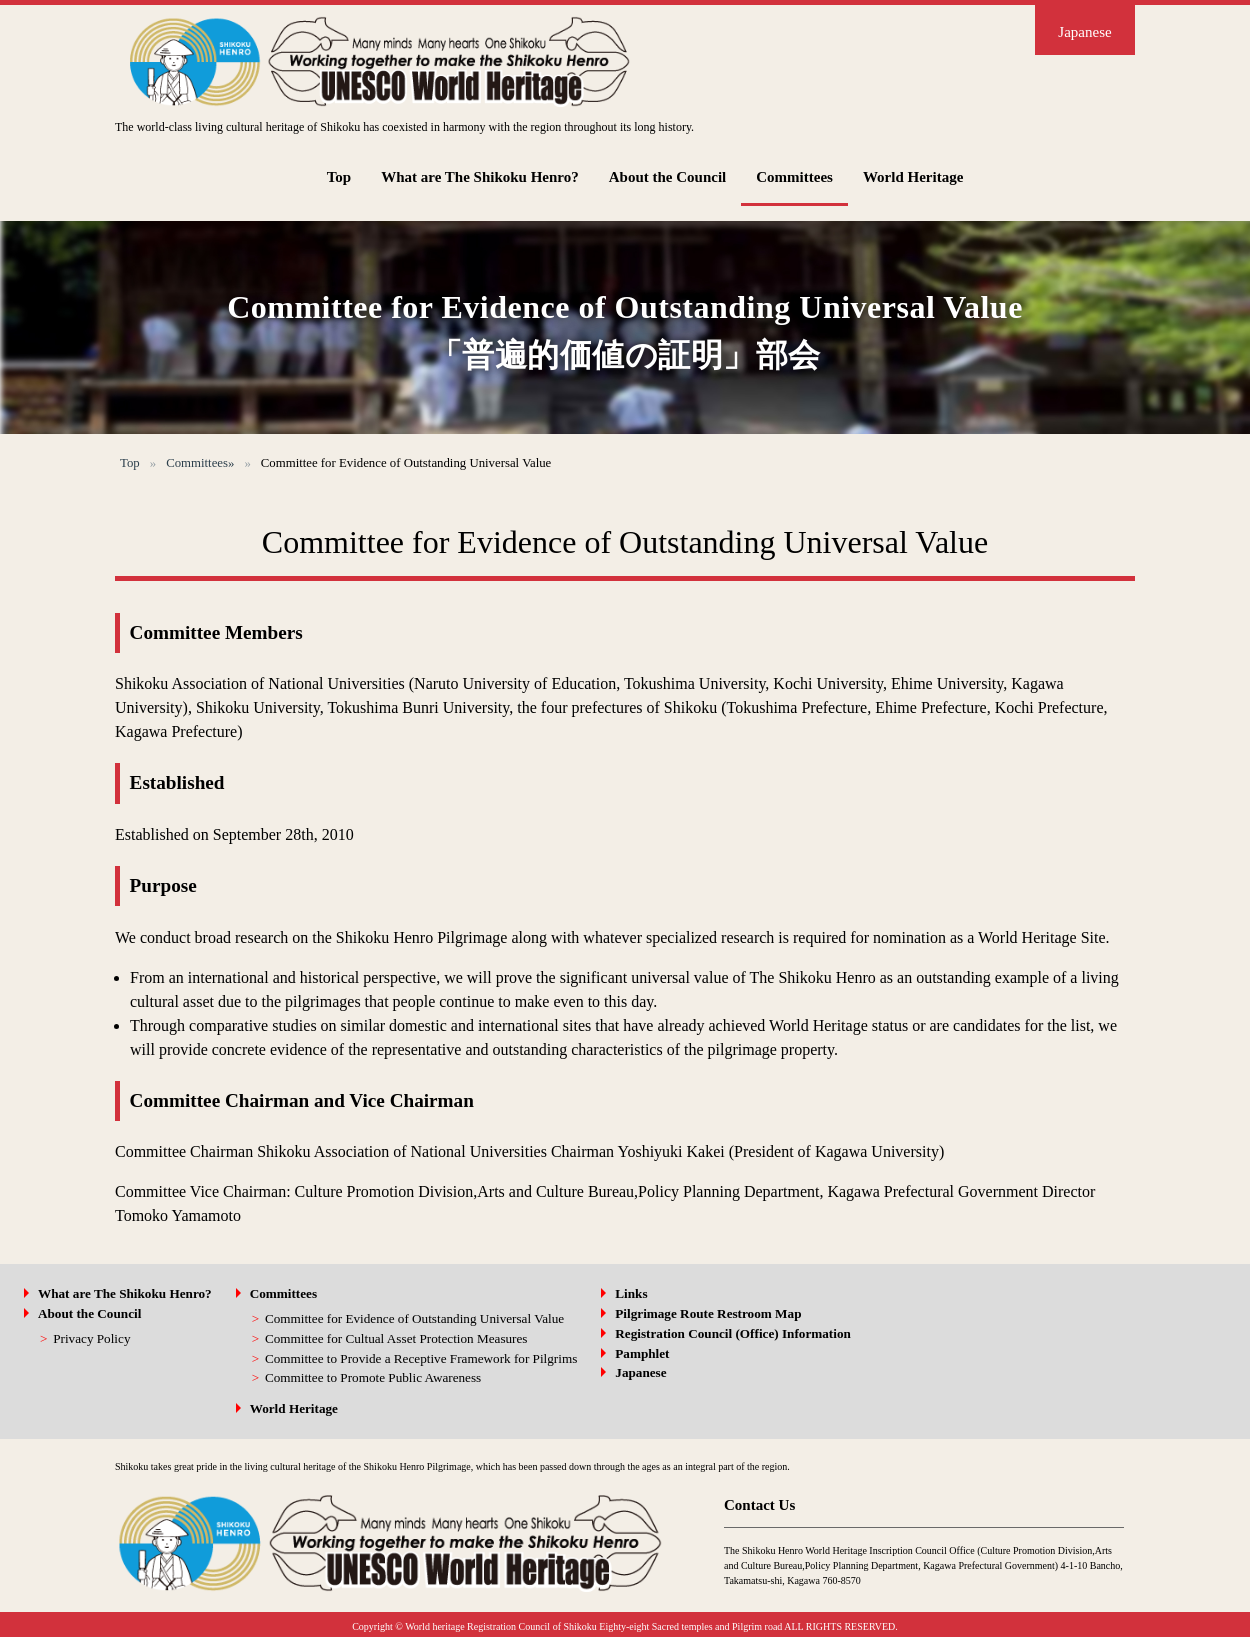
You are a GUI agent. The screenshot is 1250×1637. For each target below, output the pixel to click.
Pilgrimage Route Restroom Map (708, 1310)
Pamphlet (642, 1350)
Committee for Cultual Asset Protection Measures (396, 1335)
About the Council (668, 174)
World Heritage (913, 174)
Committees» (200, 460)
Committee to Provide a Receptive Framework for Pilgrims (421, 1355)
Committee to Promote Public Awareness (373, 1375)
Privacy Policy (91, 1335)
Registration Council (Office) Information (733, 1330)
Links (631, 1290)
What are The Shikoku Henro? (480, 174)
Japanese (1084, 32)
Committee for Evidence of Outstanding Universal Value (414, 1315)
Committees (794, 174)
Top (339, 174)
